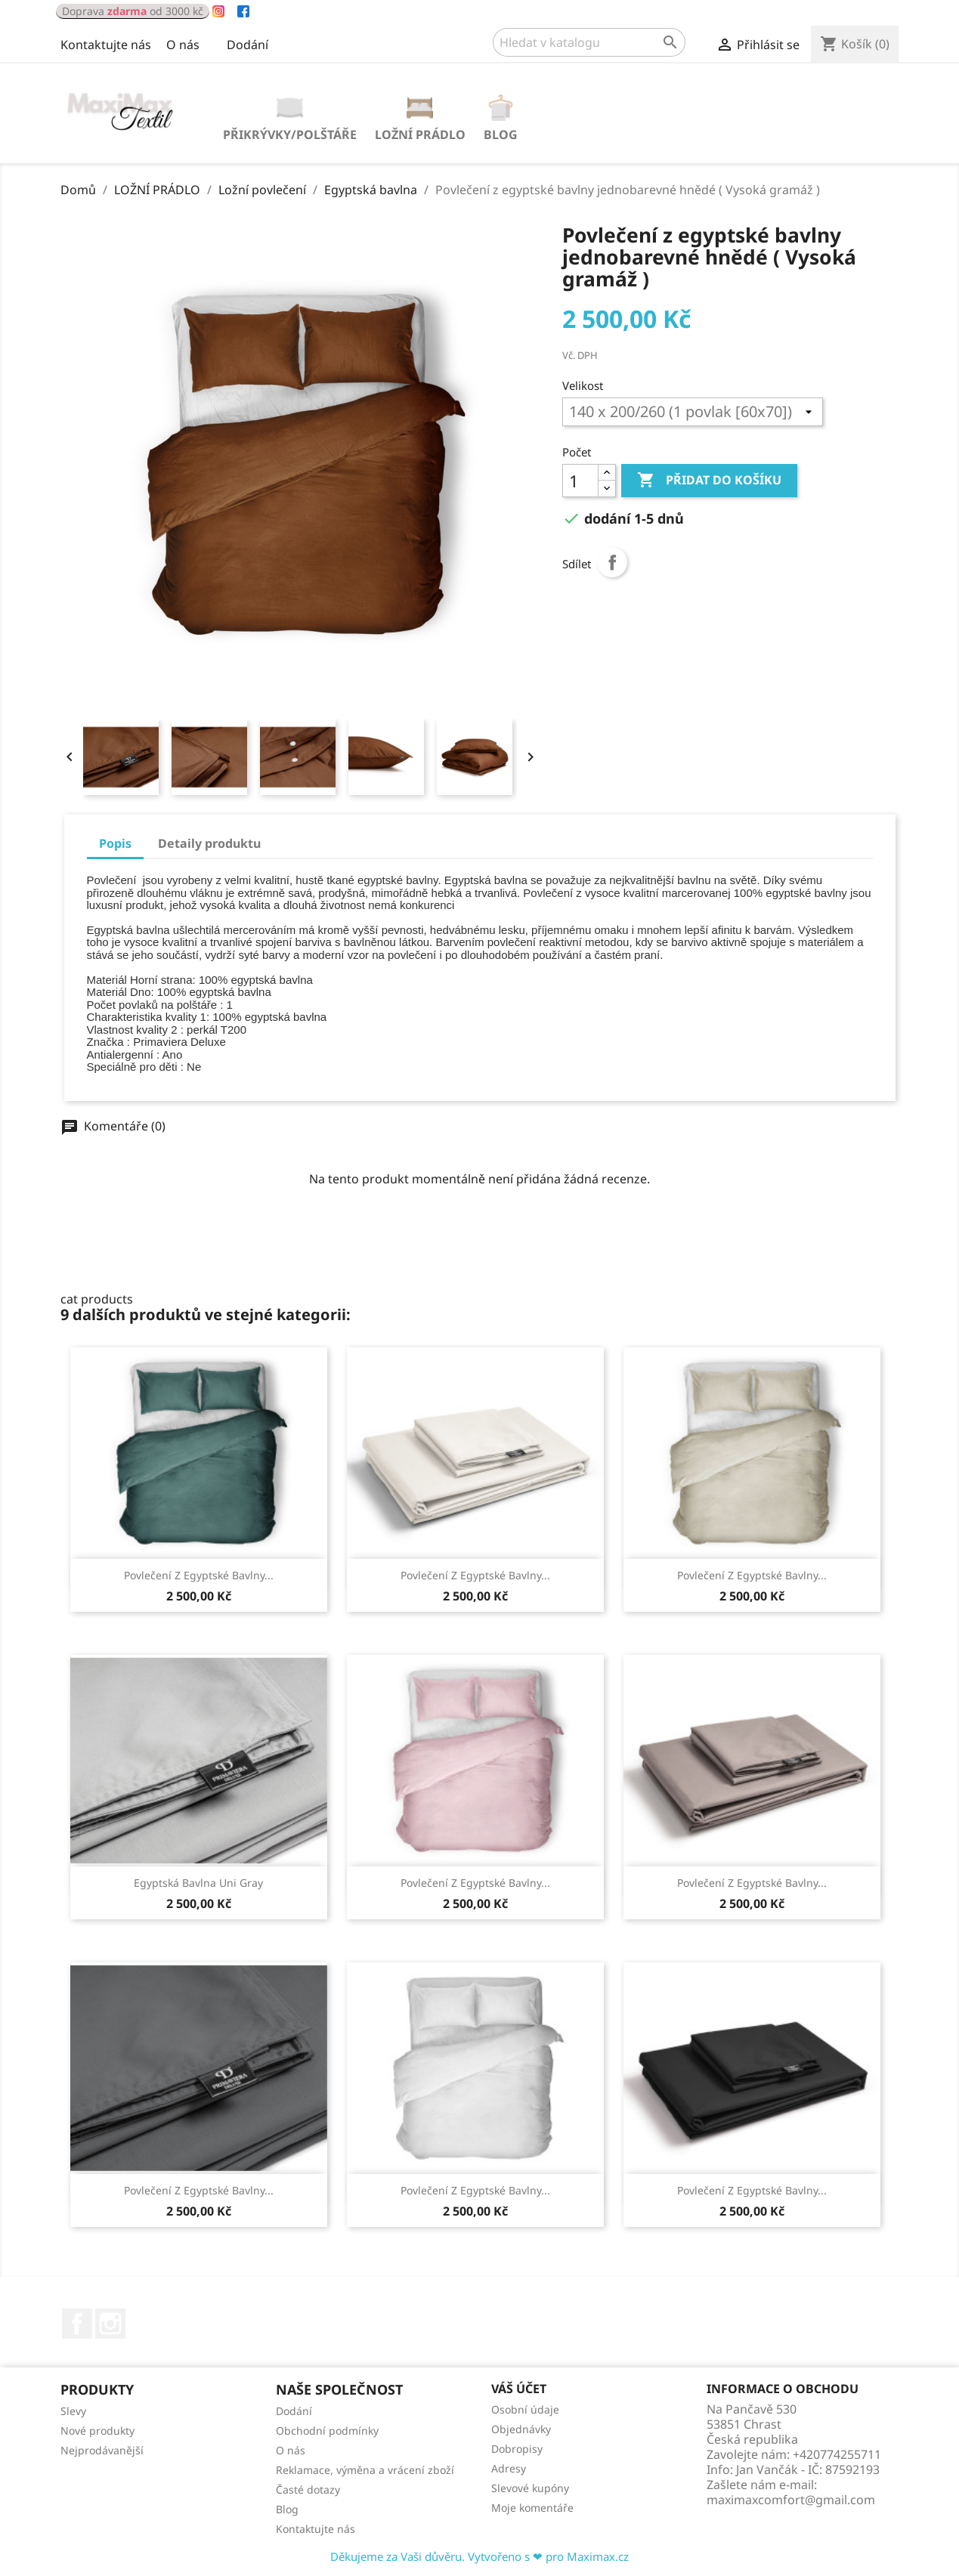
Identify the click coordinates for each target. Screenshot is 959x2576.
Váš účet (518, 2388)
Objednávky (521, 2429)
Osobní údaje (525, 2409)
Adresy (508, 2468)
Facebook (77, 2324)
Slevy (73, 2411)
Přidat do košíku (709, 480)
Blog (501, 134)
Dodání (247, 44)
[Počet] (580, 480)
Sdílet (612, 562)
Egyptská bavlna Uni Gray (198, 1883)
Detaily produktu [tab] (209, 843)
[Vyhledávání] (589, 42)
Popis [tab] (115, 843)
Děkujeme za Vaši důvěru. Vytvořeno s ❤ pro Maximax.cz (479, 2556)
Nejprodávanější (102, 2450)
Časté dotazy (308, 2489)
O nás (183, 44)
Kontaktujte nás (105, 44)
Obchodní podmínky (327, 2430)
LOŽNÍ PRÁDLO (420, 134)
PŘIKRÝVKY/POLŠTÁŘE (290, 134)
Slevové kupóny (530, 2488)
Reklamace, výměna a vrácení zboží (365, 2470)
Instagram (110, 2324)
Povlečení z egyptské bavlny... (199, 1575)
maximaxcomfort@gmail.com (791, 2499)
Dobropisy (517, 2448)
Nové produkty (97, 2430)
